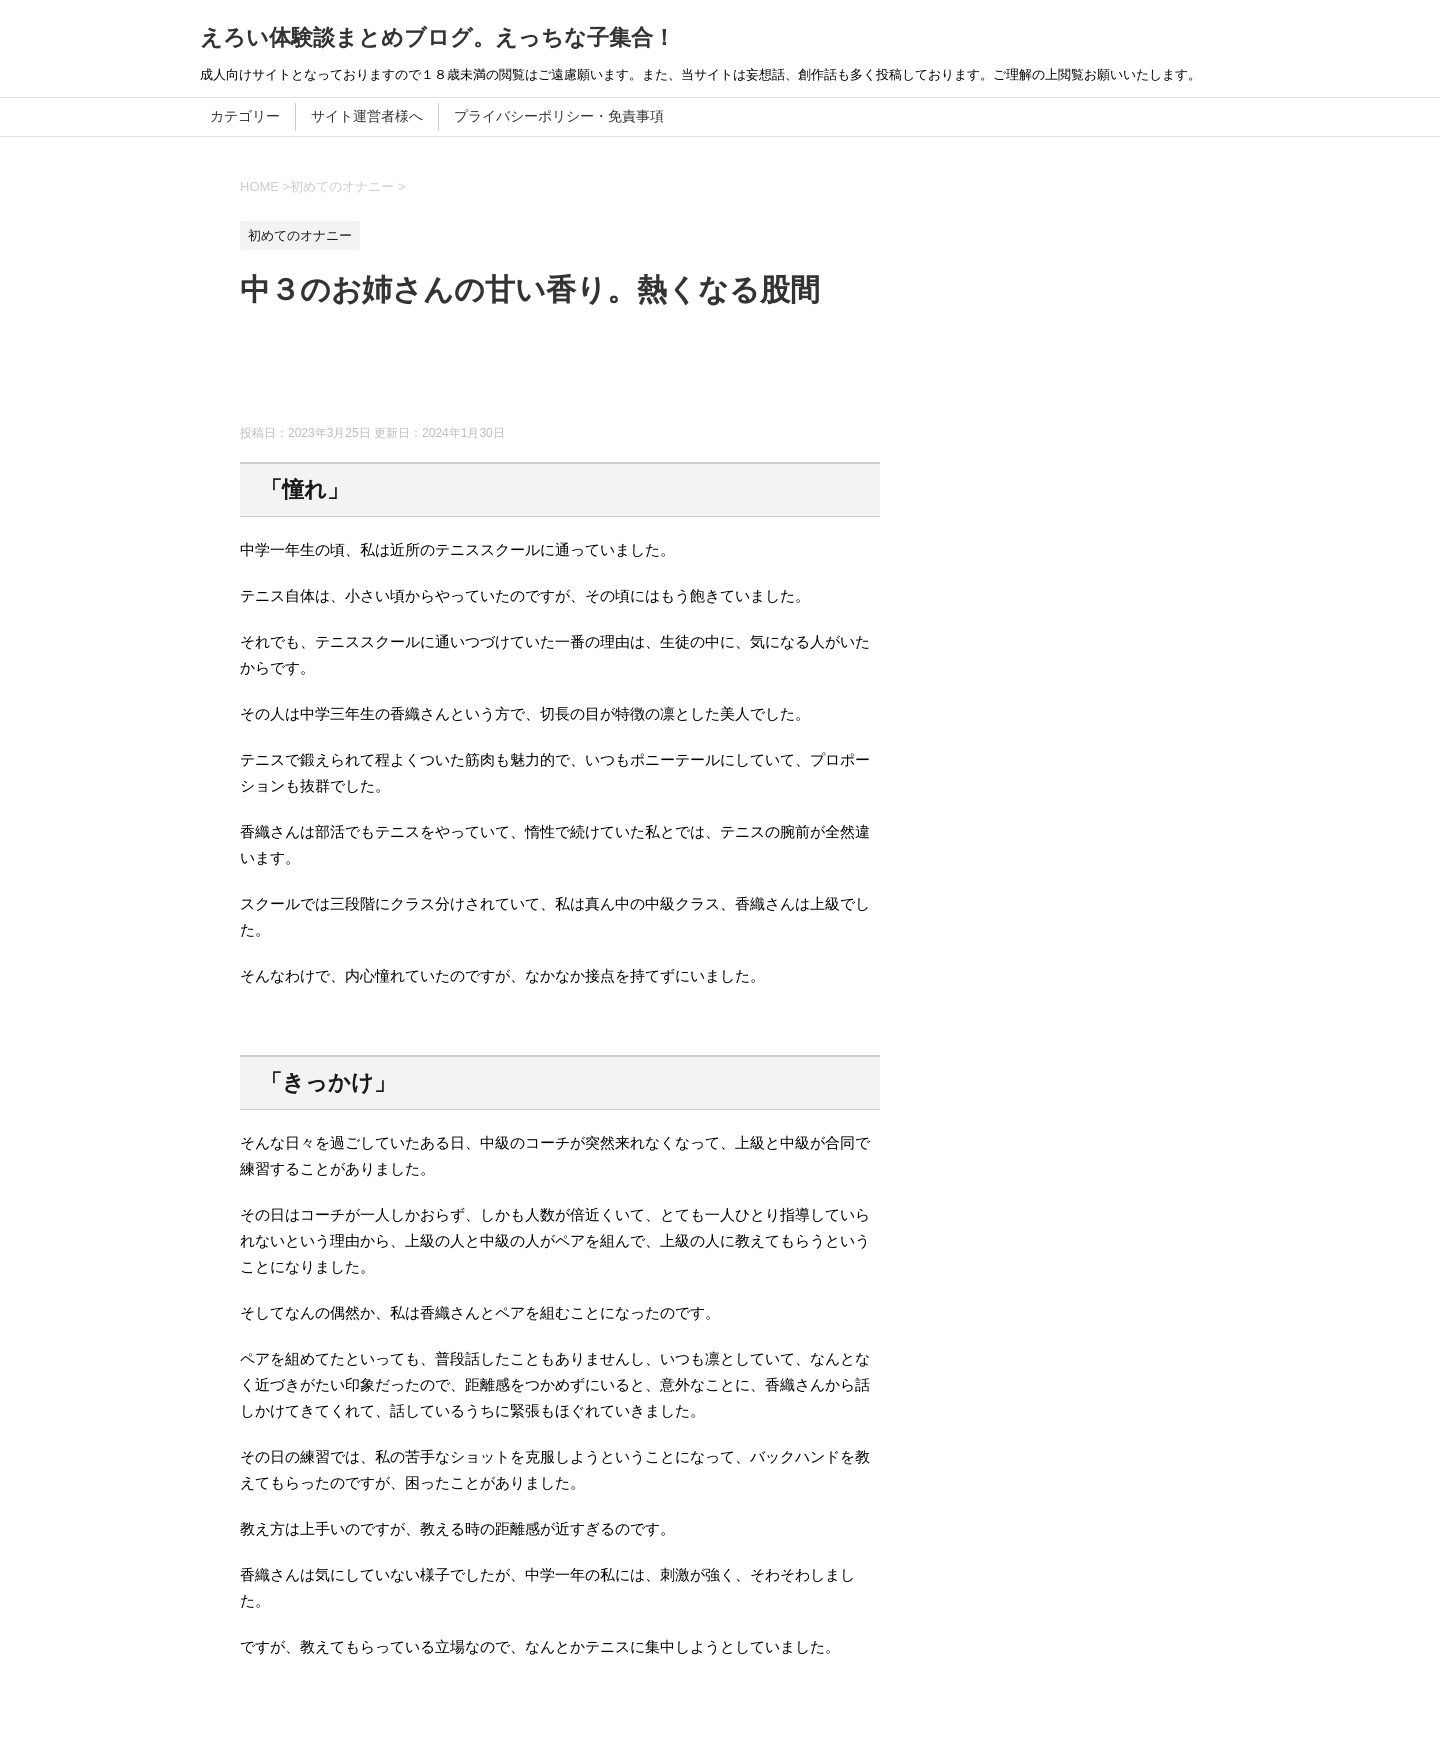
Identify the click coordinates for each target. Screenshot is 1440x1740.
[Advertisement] (604, 375)
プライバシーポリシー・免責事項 (559, 116)
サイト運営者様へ (367, 116)
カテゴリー (245, 116)
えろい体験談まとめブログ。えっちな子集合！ (437, 37)
